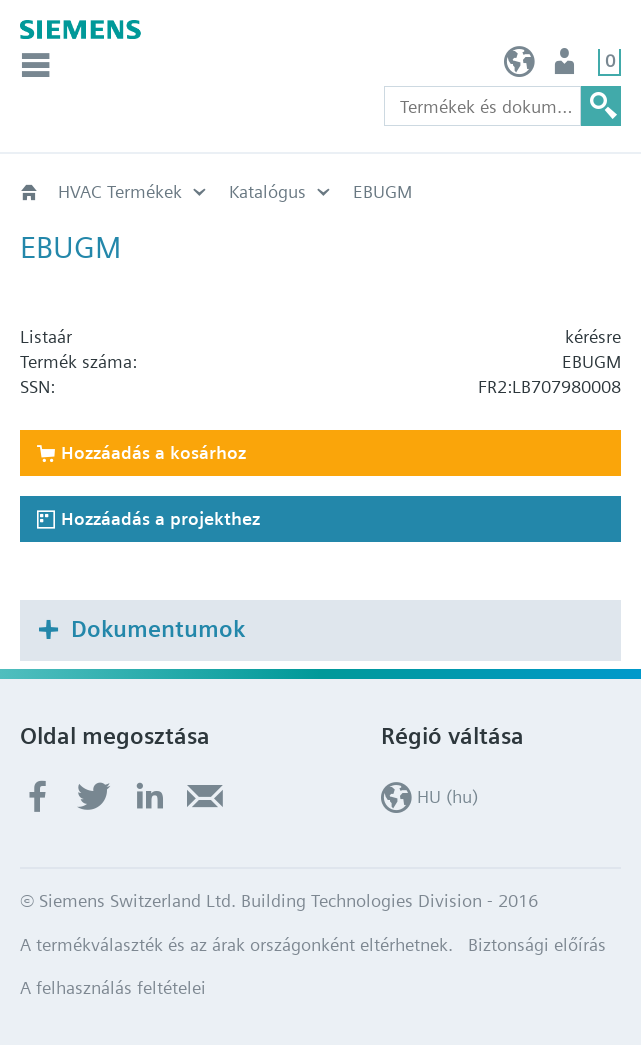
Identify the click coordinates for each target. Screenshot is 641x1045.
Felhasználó (566, 66)
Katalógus (267, 191)
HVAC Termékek (120, 191)
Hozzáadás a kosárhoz (153, 452)
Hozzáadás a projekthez (160, 518)
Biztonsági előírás (537, 944)
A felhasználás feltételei (113, 987)
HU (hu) (519, 66)
